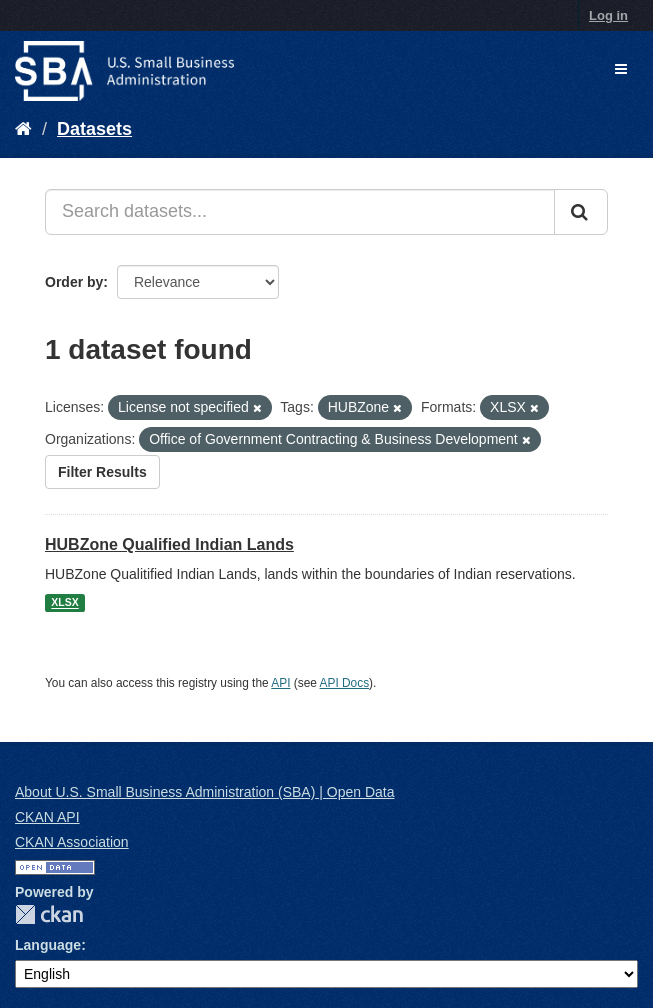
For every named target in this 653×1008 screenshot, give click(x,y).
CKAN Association (72, 842)
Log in (608, 15)
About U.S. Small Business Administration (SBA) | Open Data (204, 792)
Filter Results (102, 472)
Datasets (94, 129)
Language (48, 945)
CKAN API (47, 817)
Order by (74, 282)
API (280, 683)
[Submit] (581, 212)
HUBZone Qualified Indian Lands (169, 544)
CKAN (49, 914)
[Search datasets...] (300, 212)
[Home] (23, 129)
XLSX (64, 603)
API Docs (345, 683)
